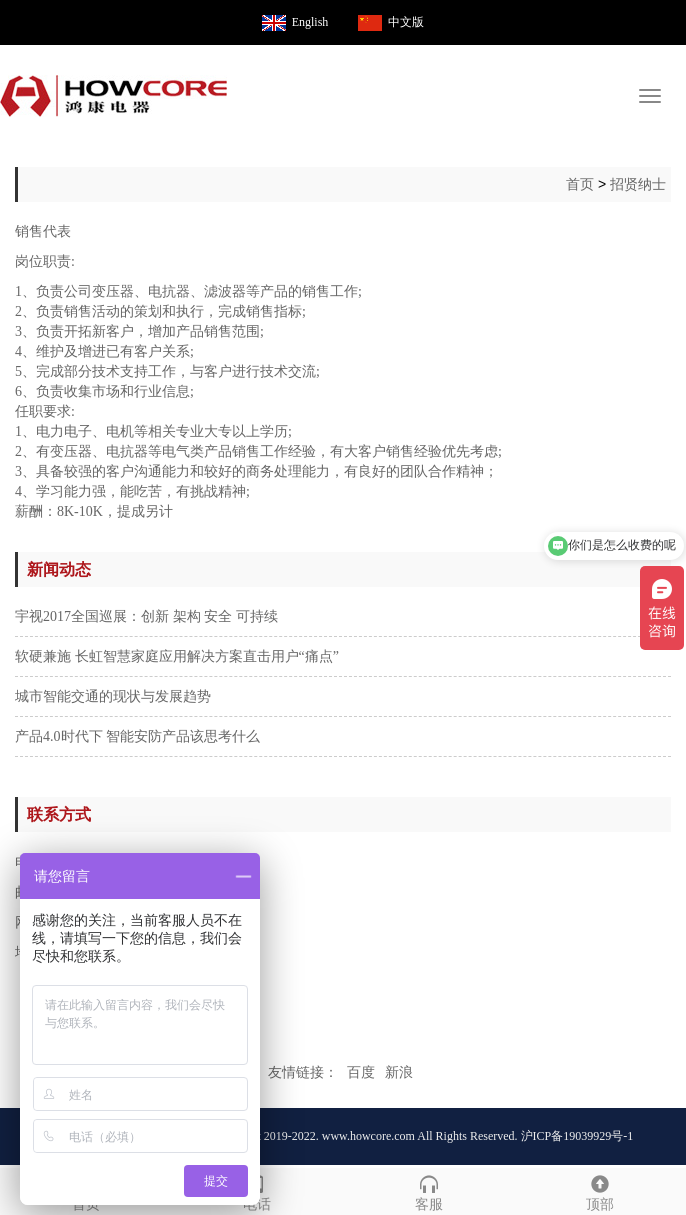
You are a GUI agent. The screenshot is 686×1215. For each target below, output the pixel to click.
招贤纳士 (638, 184)
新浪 (399, 1072)
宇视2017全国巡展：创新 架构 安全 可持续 (146, 616)
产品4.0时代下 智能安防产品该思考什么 (137, 736)
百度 (361, 1072)
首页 (580, 184)
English (310, 22)
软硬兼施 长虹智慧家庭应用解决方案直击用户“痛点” (177, 656)
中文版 (406, 22)
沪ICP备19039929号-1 (577, 1136)
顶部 (601, 1190)
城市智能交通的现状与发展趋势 (113, 696)
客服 (429, 1190)
